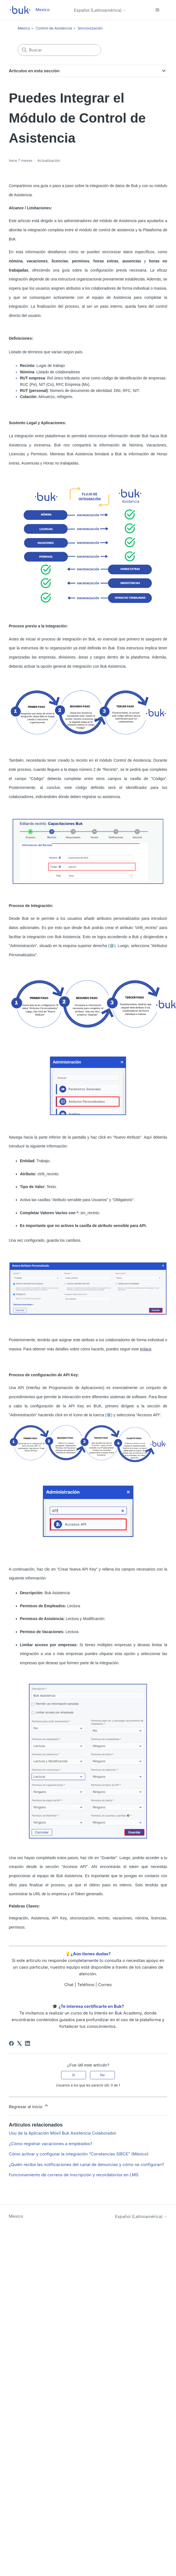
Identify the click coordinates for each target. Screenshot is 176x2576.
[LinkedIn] (27, 2043)
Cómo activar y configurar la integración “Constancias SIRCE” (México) (79, 2154)
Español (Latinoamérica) (100, 10)
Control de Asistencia (54, 28)
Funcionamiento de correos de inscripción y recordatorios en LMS (74, 2174)
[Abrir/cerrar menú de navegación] (157, 10)
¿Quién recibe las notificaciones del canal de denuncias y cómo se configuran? (86, 2164)
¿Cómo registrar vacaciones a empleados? (50, 2143)
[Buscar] (59, 50)
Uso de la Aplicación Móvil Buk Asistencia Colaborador (62, 2133)
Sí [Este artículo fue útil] (73, 2075)
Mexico (24, 28)
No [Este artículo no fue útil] (102, 2075)
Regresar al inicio (29, 2106)
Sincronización (90, 28)
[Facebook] (11, 2043)
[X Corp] (19, 2043)
